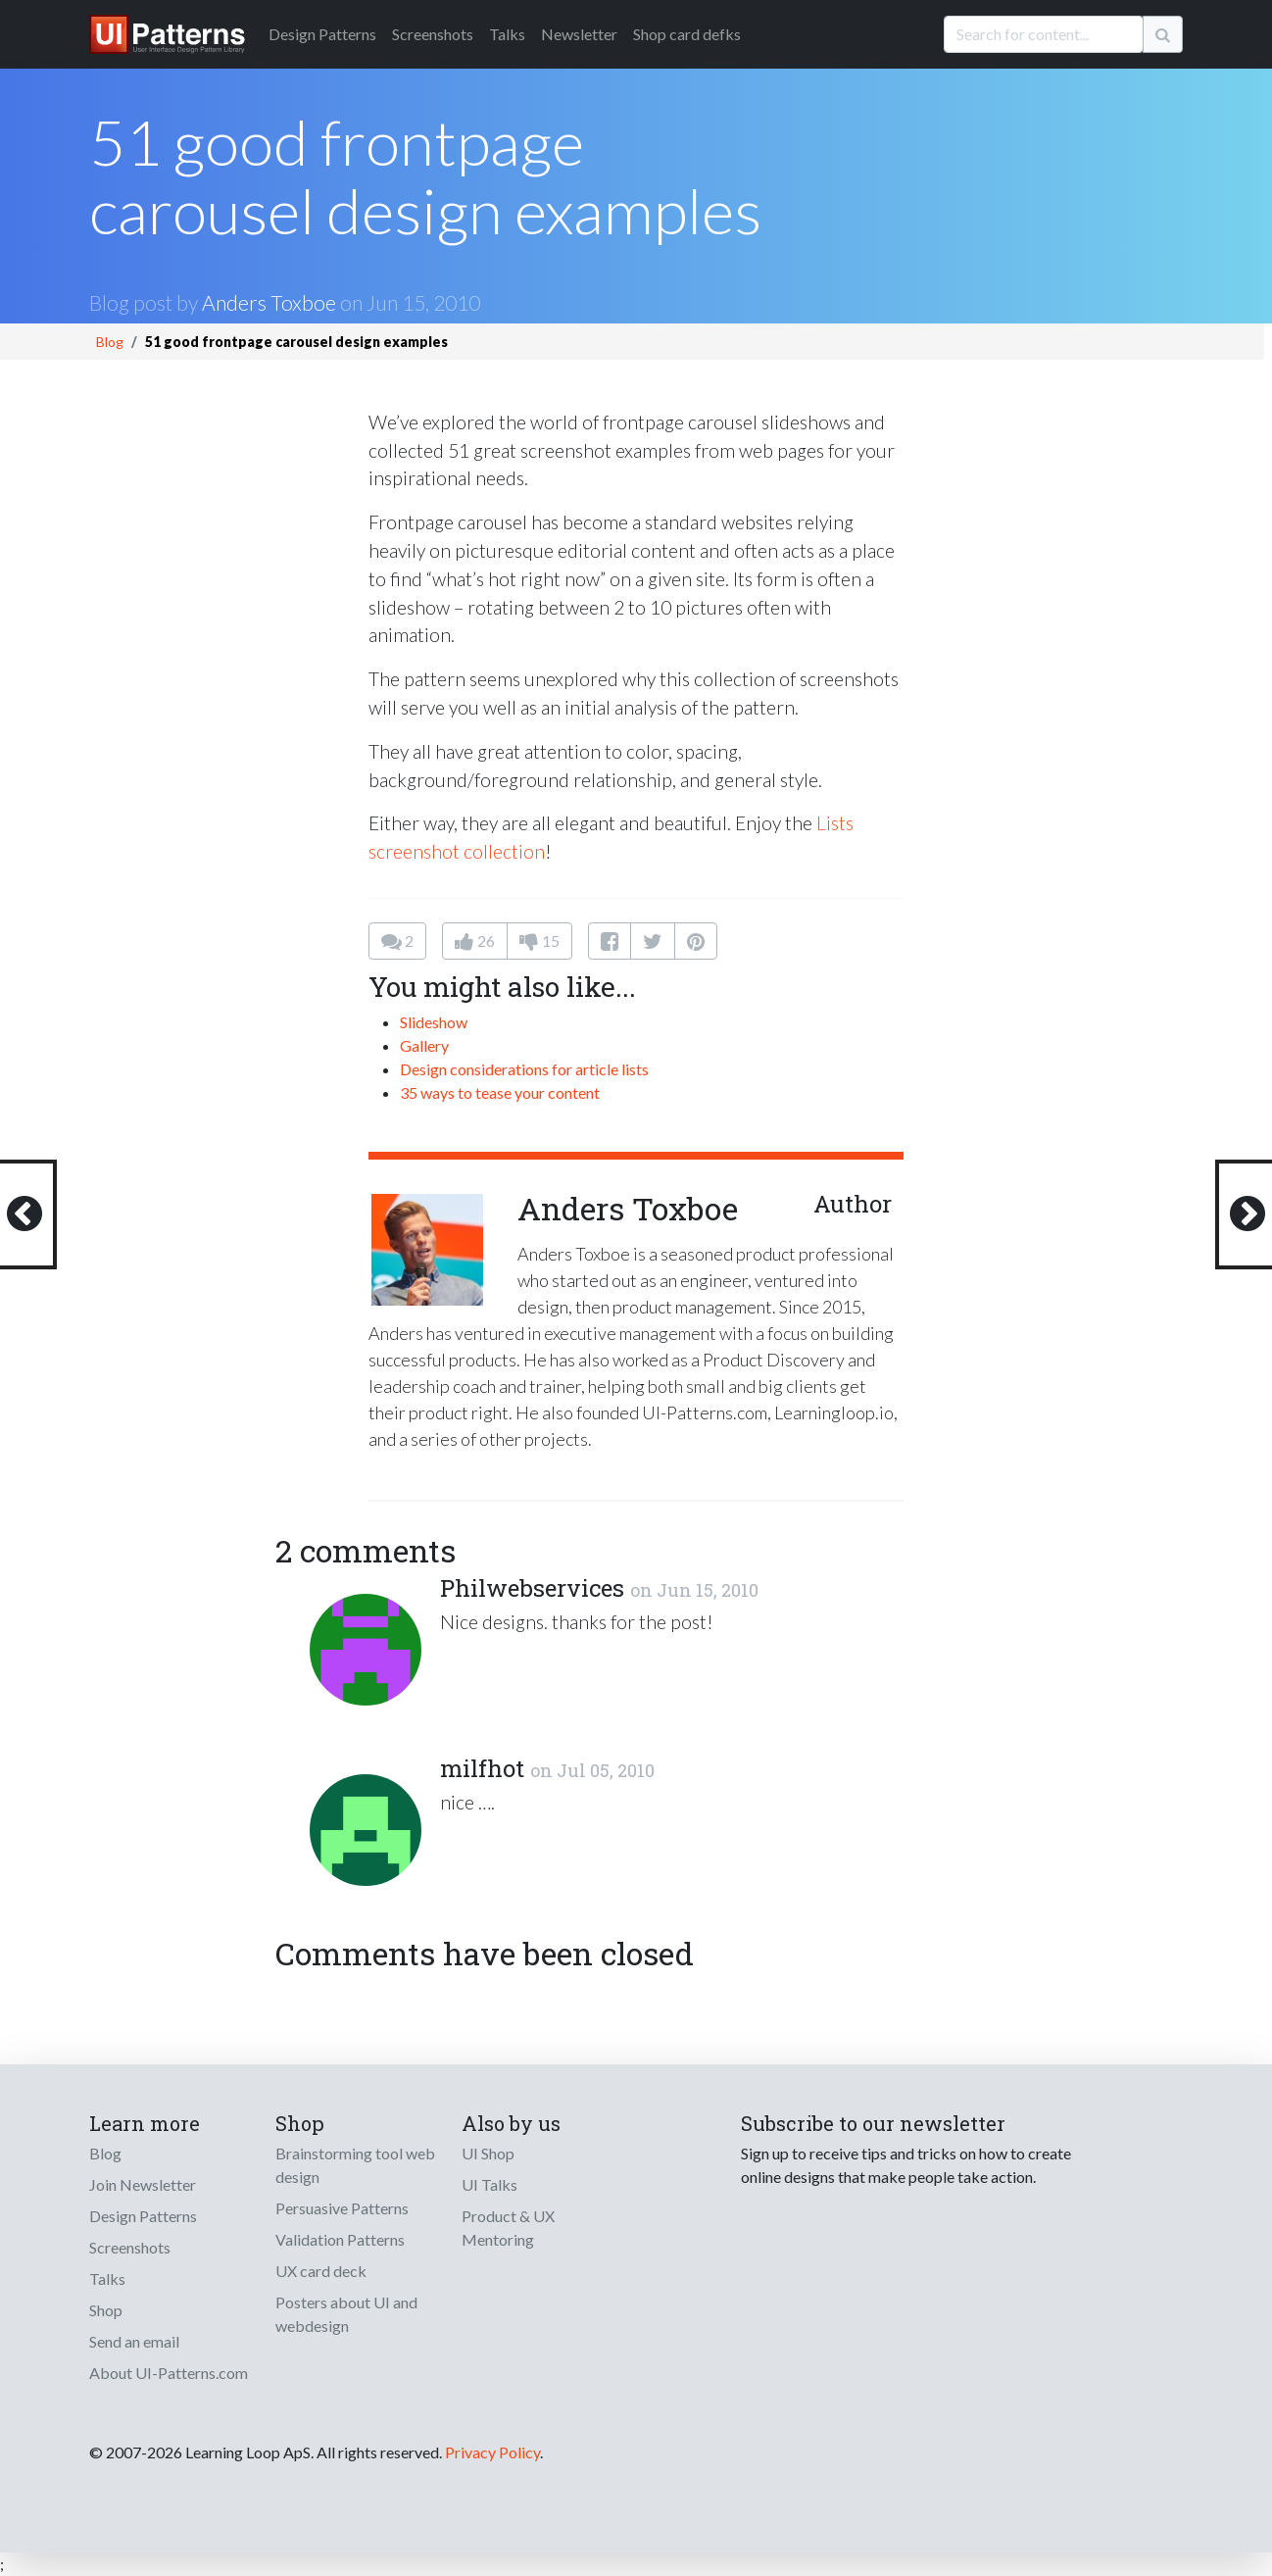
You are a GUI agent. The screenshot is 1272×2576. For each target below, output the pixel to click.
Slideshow (433, 1022)
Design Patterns (143, 2215)
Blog (109, 341)
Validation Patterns (340, 2239)
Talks (507, 34)
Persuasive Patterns (342, 2208)
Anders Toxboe (269, 302)
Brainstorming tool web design (355, 2165)
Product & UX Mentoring (508, 2227)
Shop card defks (687, 34)
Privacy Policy (492, 2452)
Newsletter (579, 34)
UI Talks (489, 2184)
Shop (105, 2310)
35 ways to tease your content (500, 1092)
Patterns (322, 34)
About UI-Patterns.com (168, 2372)
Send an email (134, 2341)
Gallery (424, 1045)
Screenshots (432, 34)
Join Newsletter (142, 2184)
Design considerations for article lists (524, 1069)
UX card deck (321, 2270)
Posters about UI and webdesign (346, 2314)
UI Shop (488, 2153)
